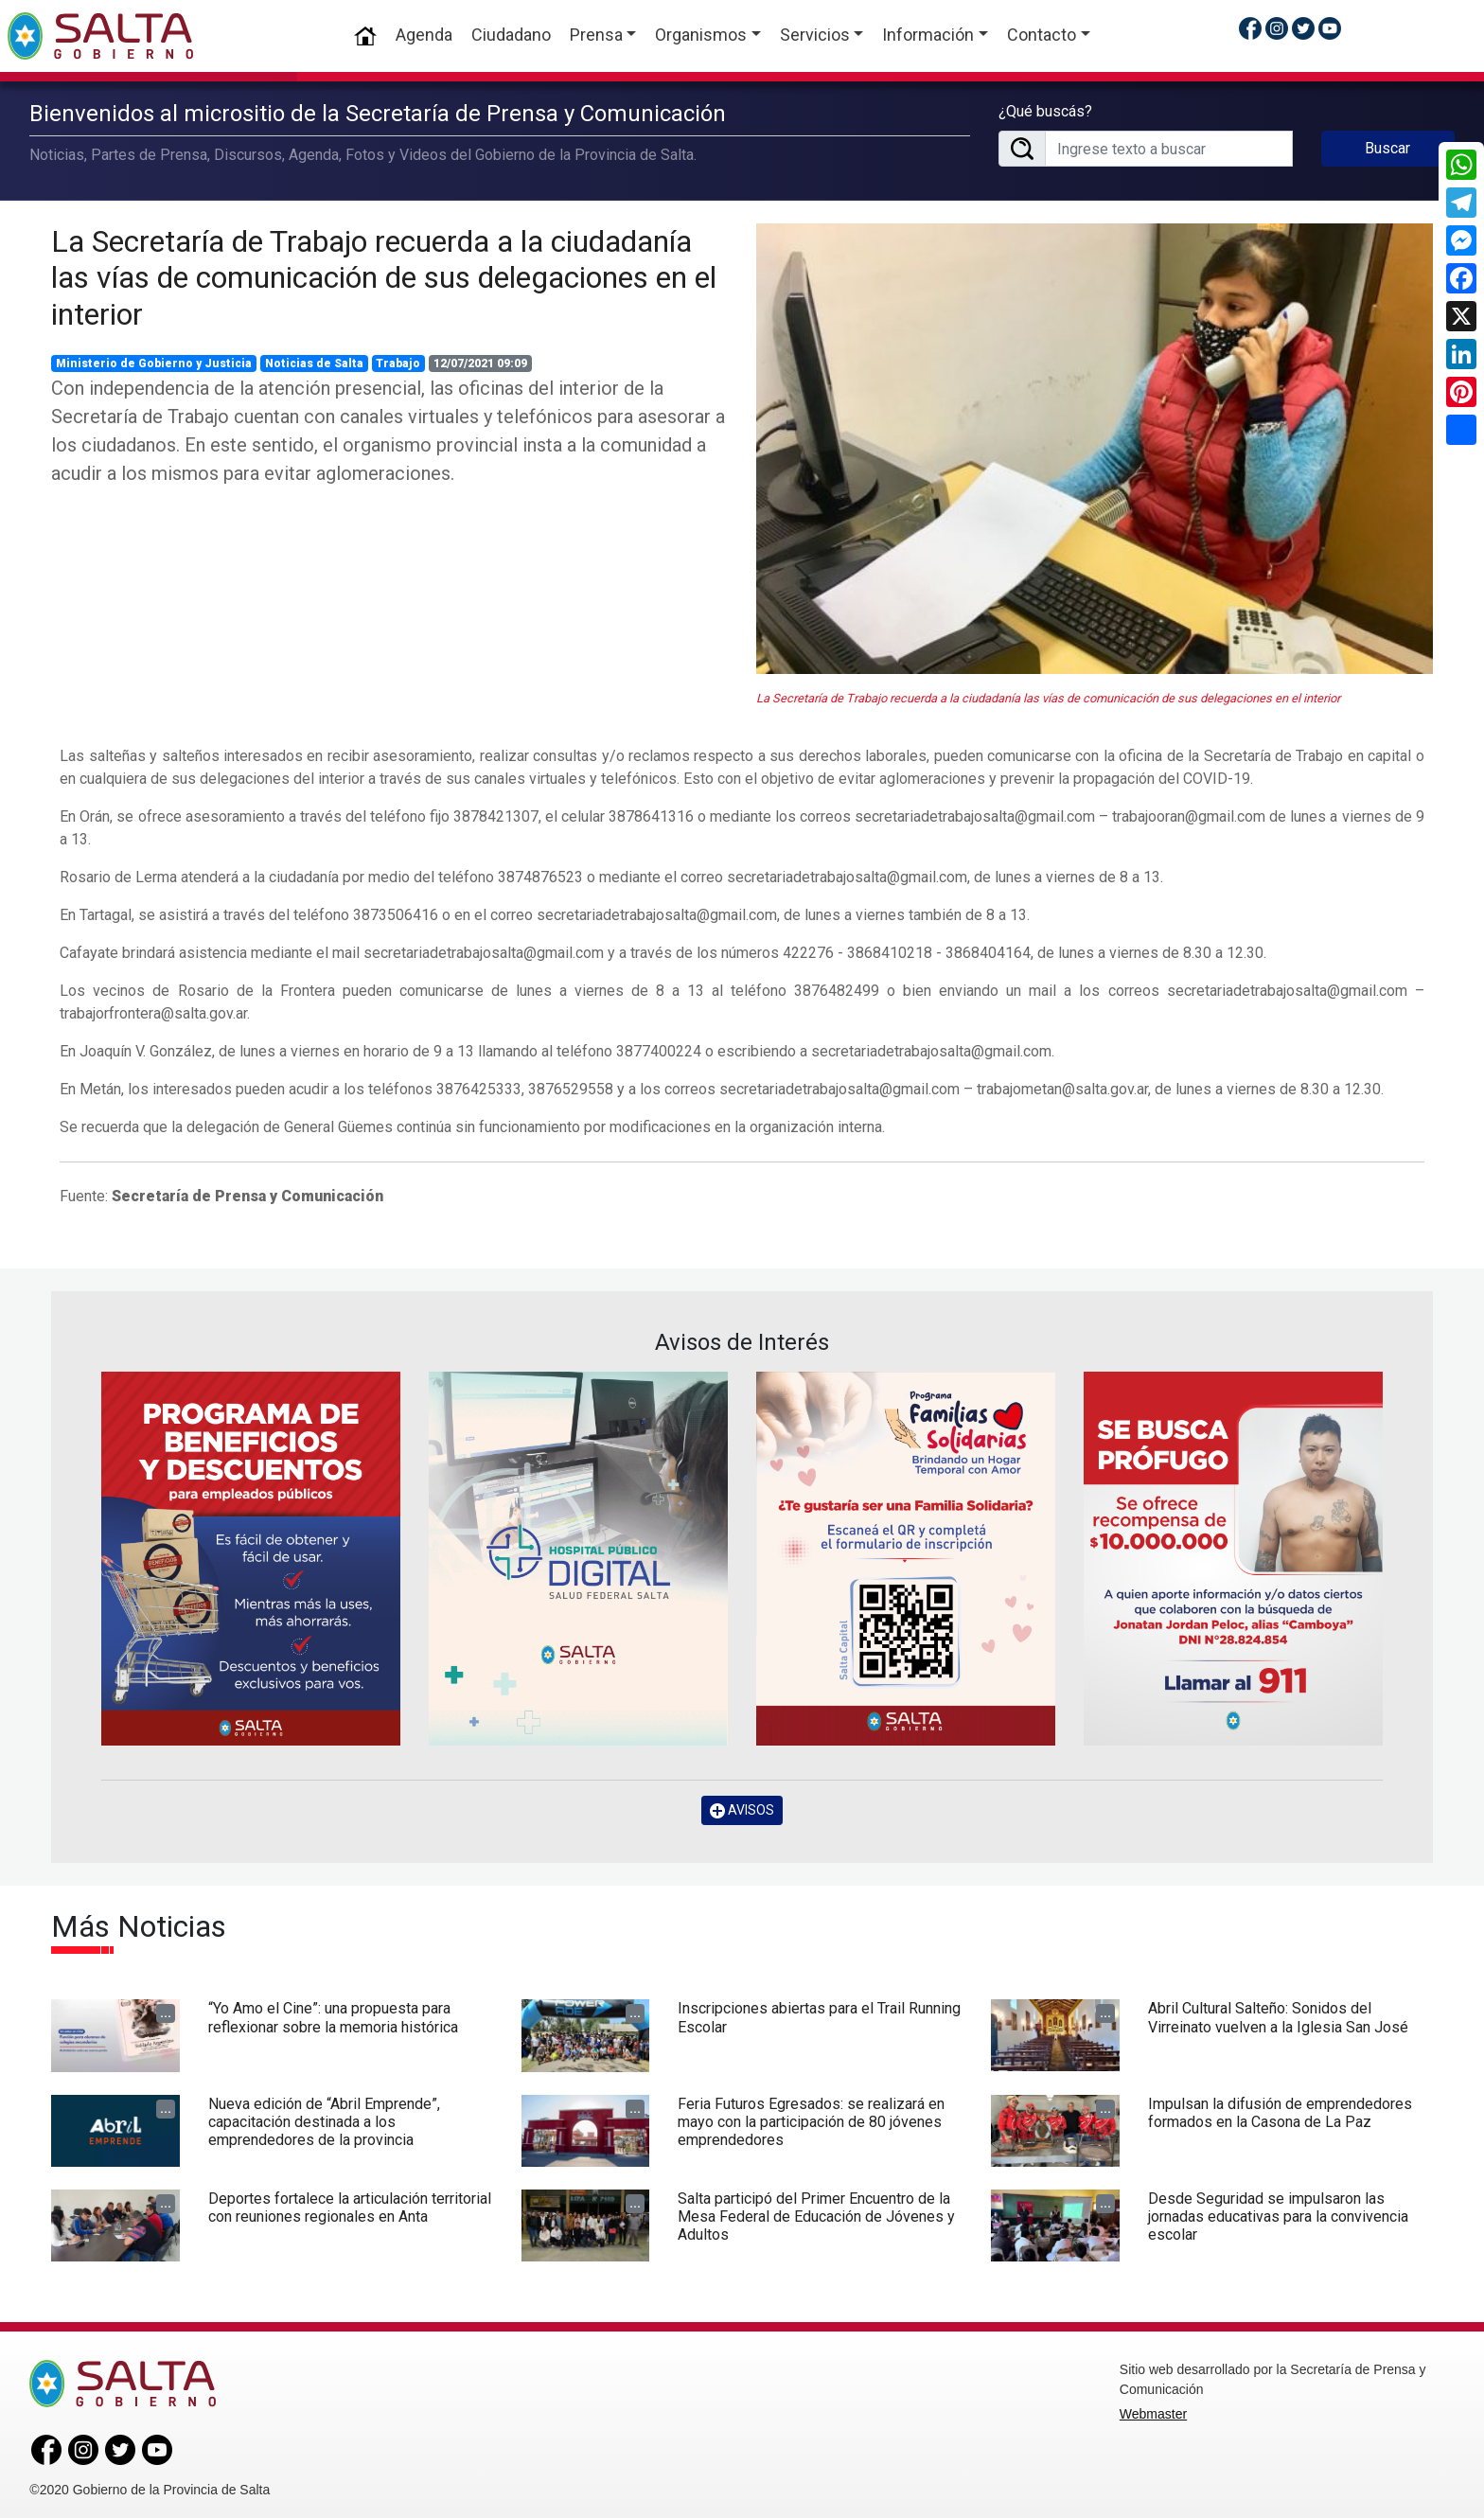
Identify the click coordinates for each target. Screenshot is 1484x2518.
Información (928, 34)
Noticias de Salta (314, 362)
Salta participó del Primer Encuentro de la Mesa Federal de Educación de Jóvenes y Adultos (816, 2215)
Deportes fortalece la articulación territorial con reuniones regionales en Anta (349, 2206)
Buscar (1387, 147)
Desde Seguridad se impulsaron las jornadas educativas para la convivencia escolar (1278, 2215)
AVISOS (742, 1809)
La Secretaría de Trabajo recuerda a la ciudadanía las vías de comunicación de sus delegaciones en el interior (383, 276)
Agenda (424, 34)
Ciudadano (511, 34)
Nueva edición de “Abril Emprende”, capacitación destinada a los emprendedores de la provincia (324, 2120)
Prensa (596, 34)
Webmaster (1153, 2412)
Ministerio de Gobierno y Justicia (154, 362)
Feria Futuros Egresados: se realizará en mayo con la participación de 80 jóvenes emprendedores (811, 2120)
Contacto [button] (1041, 34)
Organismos (701, 34)
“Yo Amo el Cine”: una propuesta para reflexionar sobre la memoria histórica (333, 2016)
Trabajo (398, 362)
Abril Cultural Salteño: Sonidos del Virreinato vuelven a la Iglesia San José (1278, 2016)
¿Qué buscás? (1045, 110)
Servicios (815, 34)
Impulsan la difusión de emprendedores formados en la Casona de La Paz (1280, 2111)
